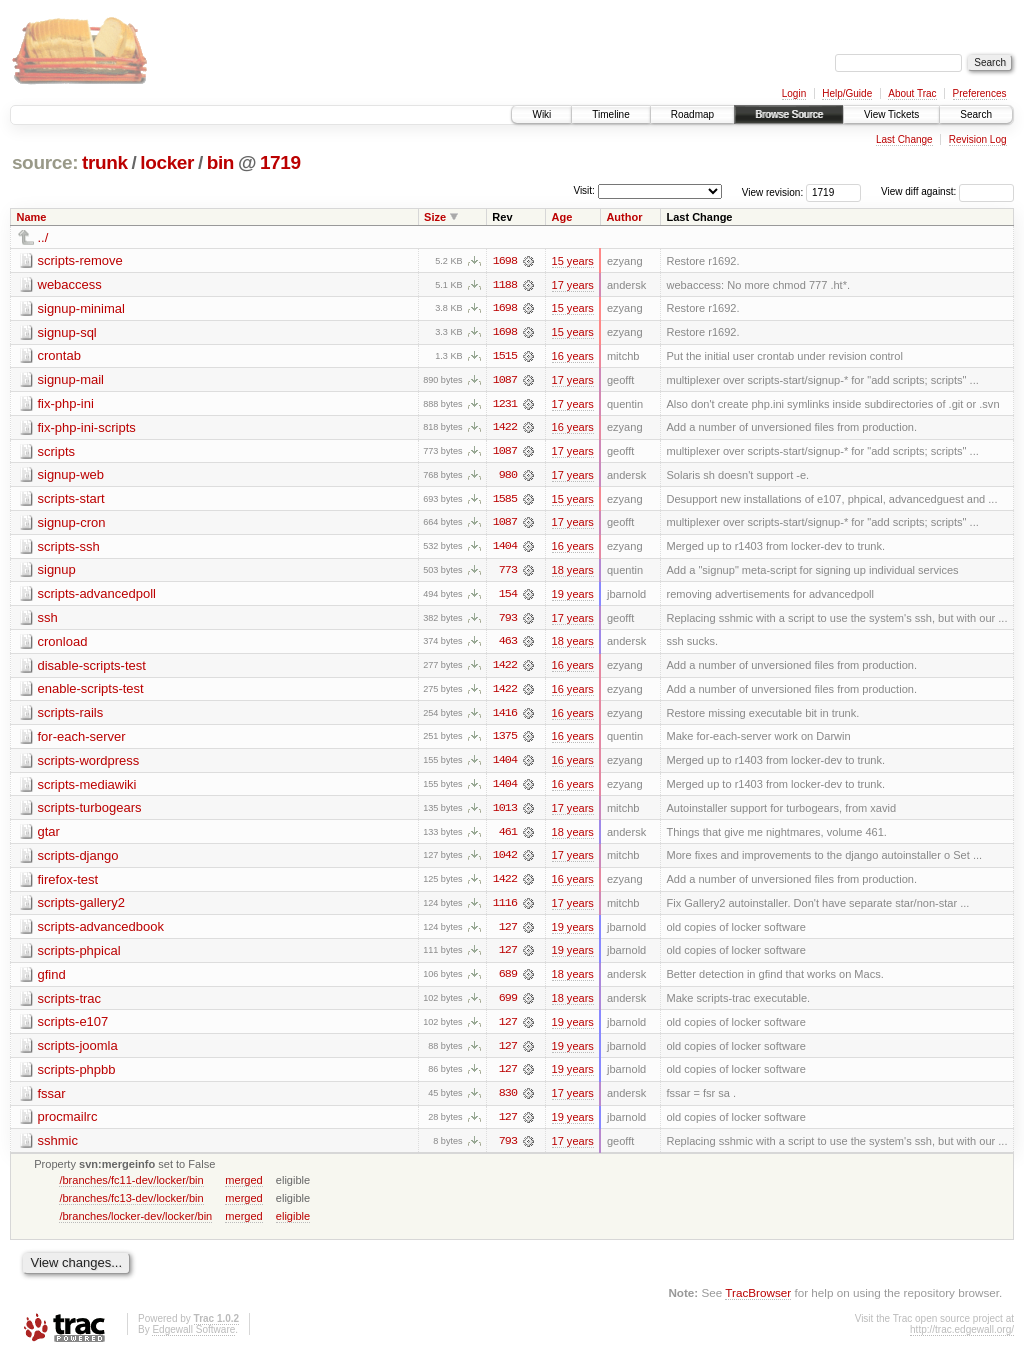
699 (508, 1005)
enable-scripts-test (91, 692)
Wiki (541, 114)
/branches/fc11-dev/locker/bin (131, 1188)
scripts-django (78, 860)
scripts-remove (80, 260)
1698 (505, 261)
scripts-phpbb (77, 1076)
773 (508, 573)
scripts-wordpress (89, 764)
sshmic (58, 1148)
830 (508, 1101)
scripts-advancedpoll (97, 596)
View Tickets (891, 114)
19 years (573, 597)
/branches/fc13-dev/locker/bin (131, 1206)
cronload (63, 644)
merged (243, 1188)
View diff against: (947, 191)
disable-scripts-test (92, 668)
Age (562, 217)
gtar (49, 836)
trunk (105, 162)
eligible (293, 1224)
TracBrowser (758, 1300)
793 (508, 621)
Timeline (610, 114)
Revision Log (978, 139)
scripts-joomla (78, 1052)
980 (508, 477)
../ (43, 237)
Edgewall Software (193, 1337)
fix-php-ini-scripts (87, 428)
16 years (573, 357)
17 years (573, 285)
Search (976, 114)
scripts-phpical (79, 956)
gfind (52, 980)
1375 (505, 741)
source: (45, 162)
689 (508, 981)
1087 (505, 381)
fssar (52, 1100)
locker (167, 162)
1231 (505, 405)
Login (794, 93)
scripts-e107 (73, 1028)
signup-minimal (81, 308)
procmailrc (68, 1124)
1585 (505, 501)
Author (624, 217)
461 (508, 837)
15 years (573, 261)
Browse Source (789, 114)
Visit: (584, 190)
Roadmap (692, 114)
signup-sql (67, 332)
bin (220, 162)
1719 (280, 162)
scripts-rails (71, 716)
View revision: (773, 191)
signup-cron (72, 524)
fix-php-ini (66, 404)
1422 (505, 429)
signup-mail (71, 380)
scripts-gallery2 (81, 908)
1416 (505, 717)
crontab (59, 356)
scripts (57, 452)
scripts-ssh (69, 548)
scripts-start (71, 500)
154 (508, 597)
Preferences (980, 93)
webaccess (70, 284)
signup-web (71, 476)
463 (508, 645)
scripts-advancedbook (101, 932)
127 (508, 933)
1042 (505, 861)
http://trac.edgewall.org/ (962, 1337)
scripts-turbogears (90, 812)
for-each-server (82, 740)
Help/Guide (847, 93)
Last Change (904, 139)
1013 (505, 813)
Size (435, 217)
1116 (505, 909)
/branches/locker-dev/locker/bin (135, 1224)
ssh (48, 620)
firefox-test (68, 884)
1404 (505, 549)
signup (57, 572)
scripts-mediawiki (87, 788)
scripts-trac (70, 1004)
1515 (505, 357)
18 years (573, 573)
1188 (505, 285)
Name (32, 217)
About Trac (912, 93)
